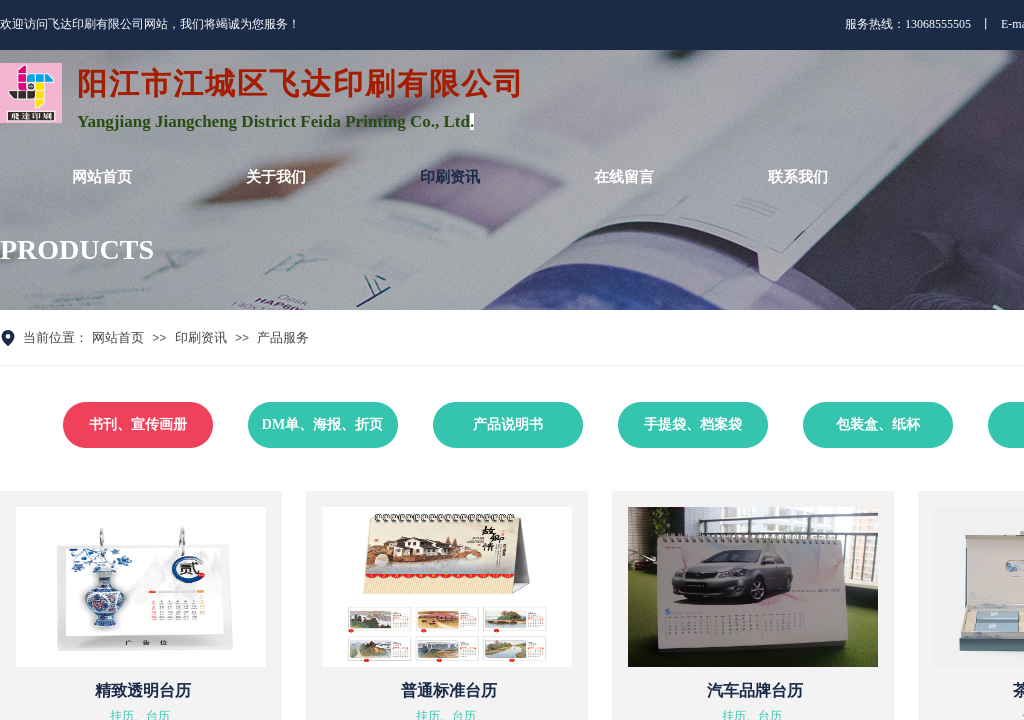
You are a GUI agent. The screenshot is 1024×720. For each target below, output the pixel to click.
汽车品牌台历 (755, 690)
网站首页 (118, 337)
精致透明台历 (143, 690)
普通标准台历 (449, 690)
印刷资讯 (201, 337)
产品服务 (283, 337)
